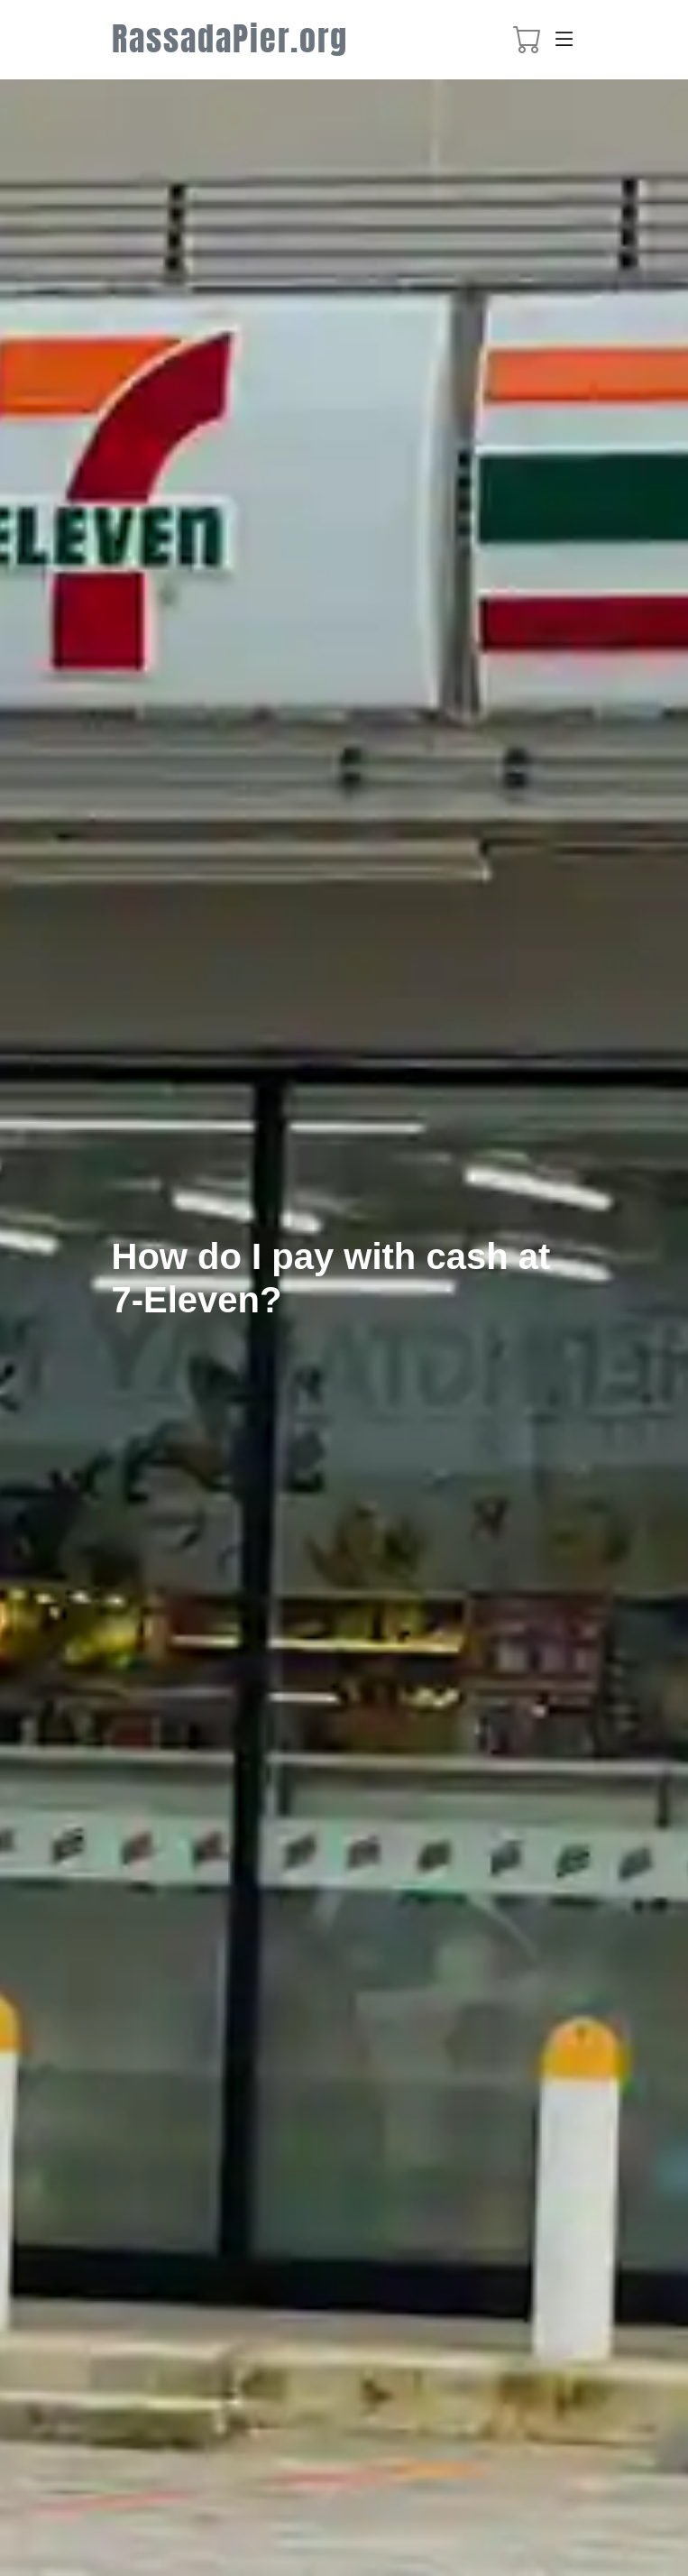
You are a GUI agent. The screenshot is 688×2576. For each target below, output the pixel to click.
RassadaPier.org (230, 38)
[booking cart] (527, 44)
